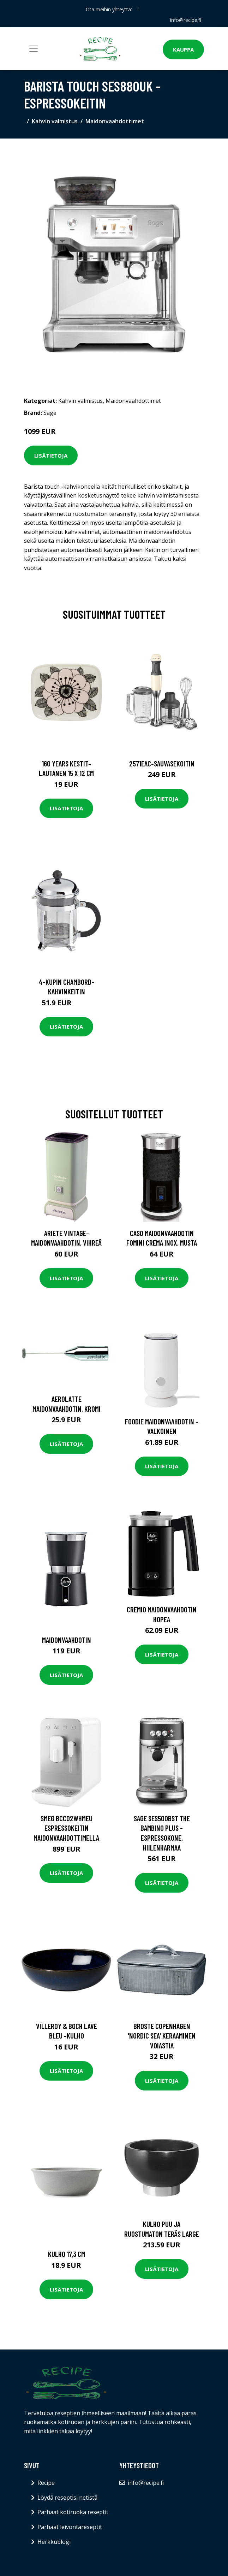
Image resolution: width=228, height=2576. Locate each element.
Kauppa (183, 49)
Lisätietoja (50, 455)
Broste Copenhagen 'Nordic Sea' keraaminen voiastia (162, 2036)
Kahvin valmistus (55, 121)
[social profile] (138, 9)
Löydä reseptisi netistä (67, 2497)
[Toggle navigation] (33, 48)
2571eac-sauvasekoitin (161, 763)
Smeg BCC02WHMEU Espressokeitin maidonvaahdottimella (66, 1828)
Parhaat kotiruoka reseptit (72, 2512)
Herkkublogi (54, 2542)
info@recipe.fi (185, 20)
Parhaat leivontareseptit (69, 2527)
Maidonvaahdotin (66, 1639)
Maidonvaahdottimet (114, 121)
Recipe (46, 2483)
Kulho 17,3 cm (66, 2253)
